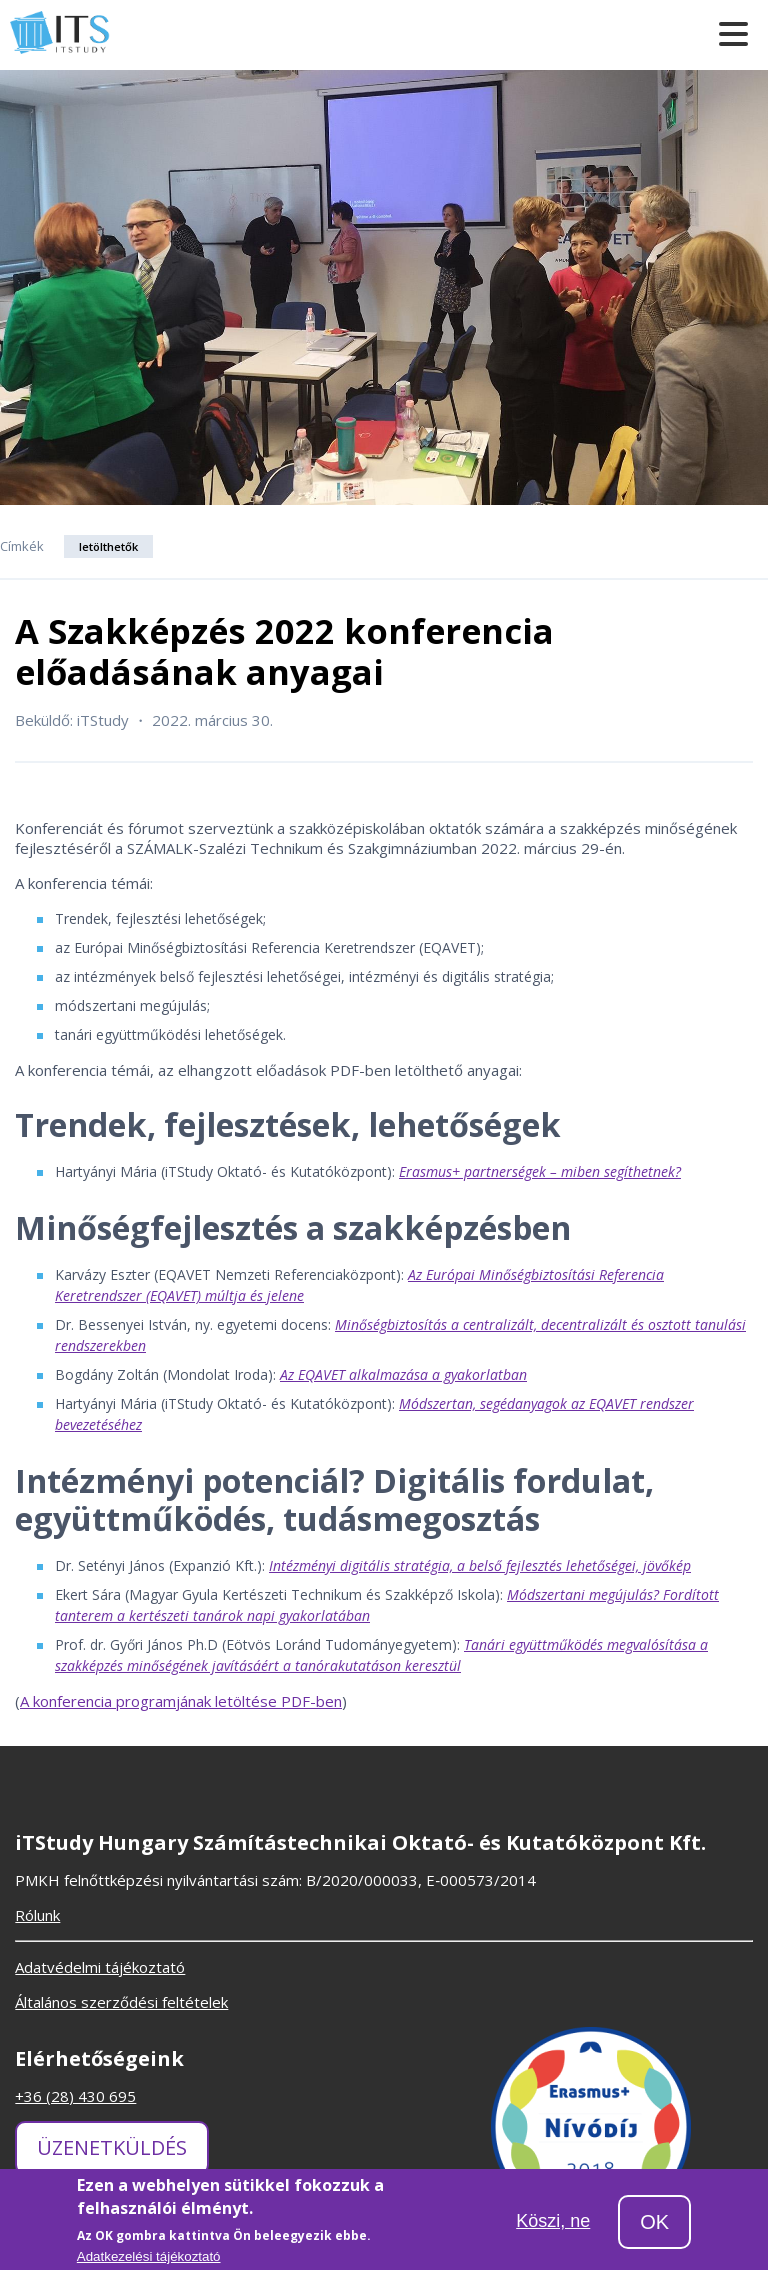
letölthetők (108, 546)
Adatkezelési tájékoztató (149, 2261)
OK (654, 2227)
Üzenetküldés (112, 2147)
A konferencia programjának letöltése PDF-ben (181, 1701)
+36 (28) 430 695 (75, 2096)
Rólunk (37, 1915)
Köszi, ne (553, 2225)
